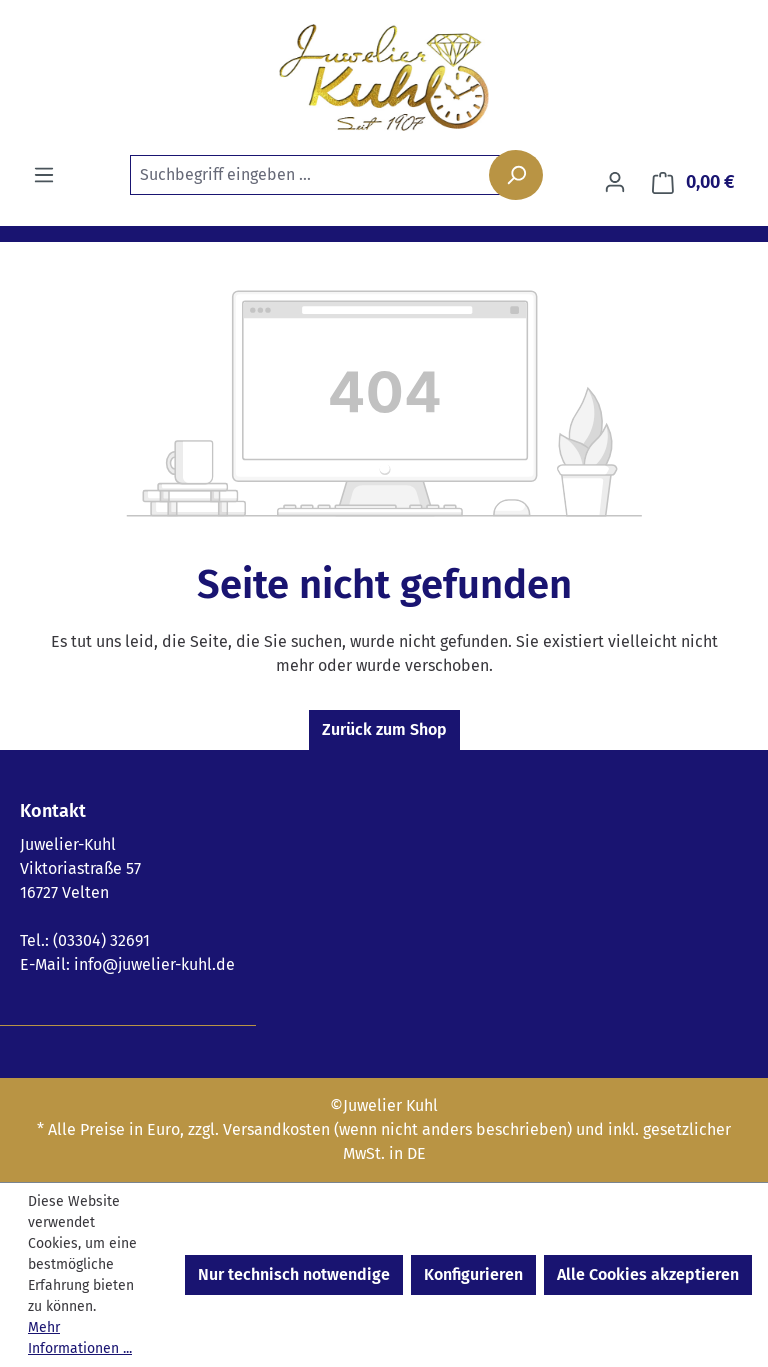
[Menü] (44, 175)
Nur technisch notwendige (294, 1274)
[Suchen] (516, 175)
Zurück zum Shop (384, 729)
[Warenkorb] (693, 182)
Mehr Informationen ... (80, 1338)
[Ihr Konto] (615, 182)
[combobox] (330, 175)
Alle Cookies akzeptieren (648, 1274)
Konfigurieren (473, 1274)
